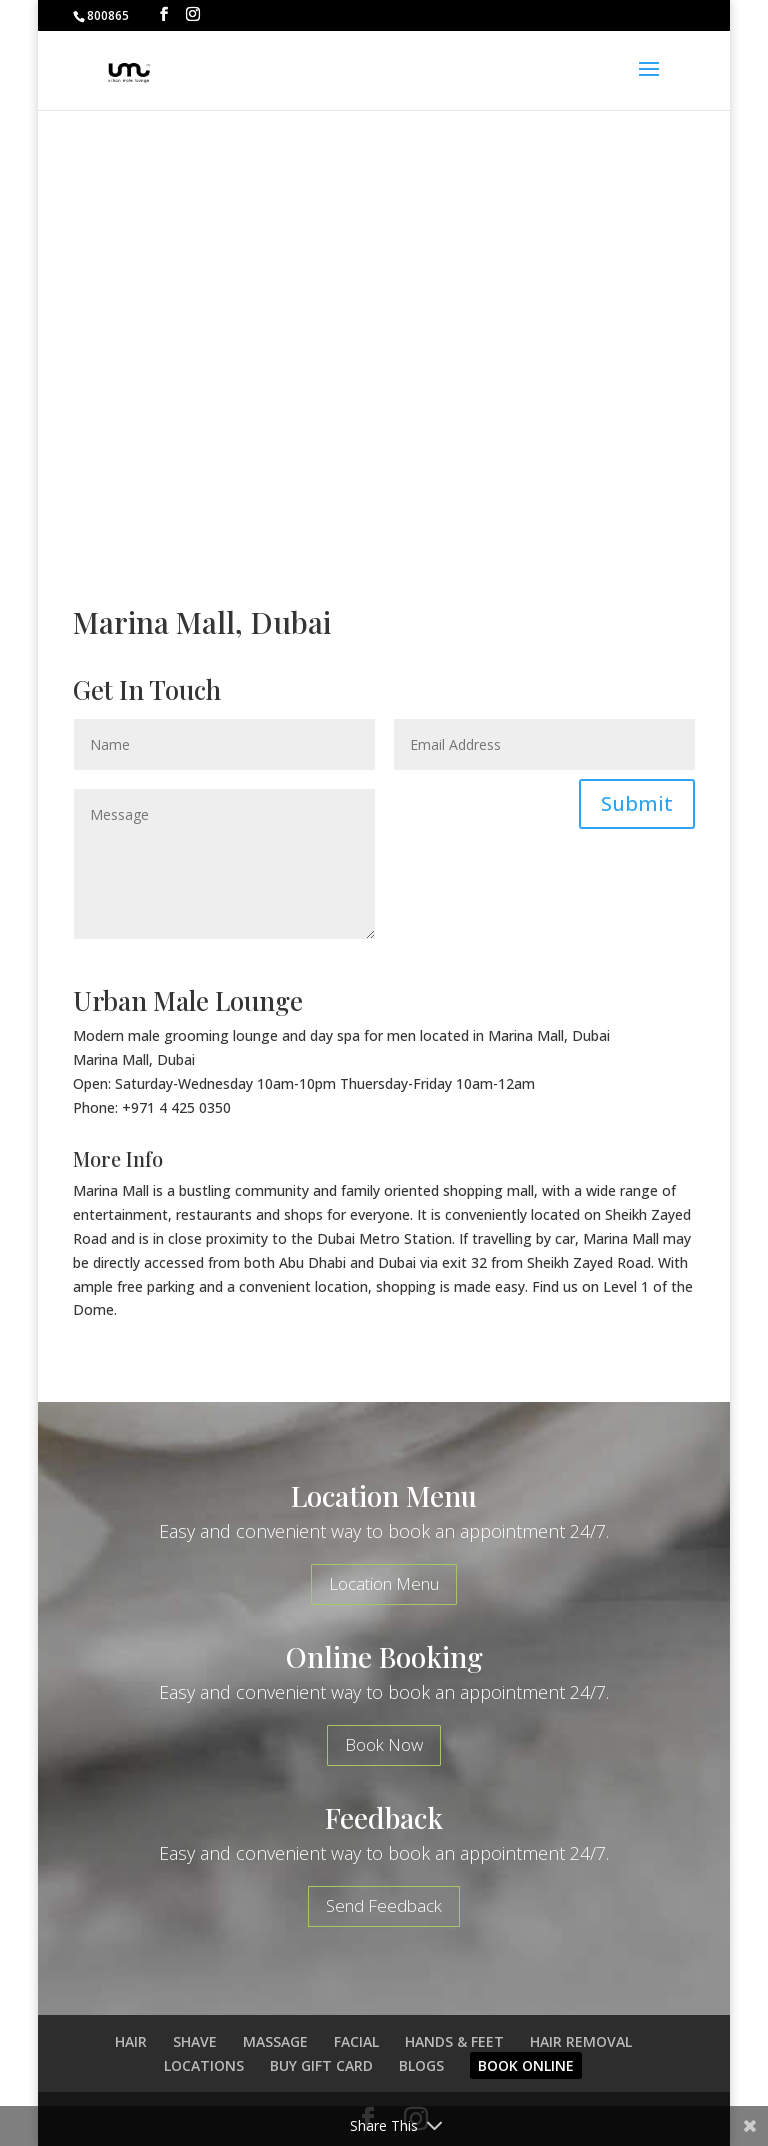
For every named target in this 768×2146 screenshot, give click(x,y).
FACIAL (356, 2041)
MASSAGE (275, 2041)
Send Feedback (384, 1905)
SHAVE (195, 2041)
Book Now (384, 1744)
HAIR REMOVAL (581, 2041)
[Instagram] (193, 14)
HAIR (131, 2041)
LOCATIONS (204, 2065)
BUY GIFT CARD (321, 2065)
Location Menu (384, 1583)
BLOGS (421, 2065)
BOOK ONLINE (526, 2065)
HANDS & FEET (454, 2041)
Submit (637, 803)
